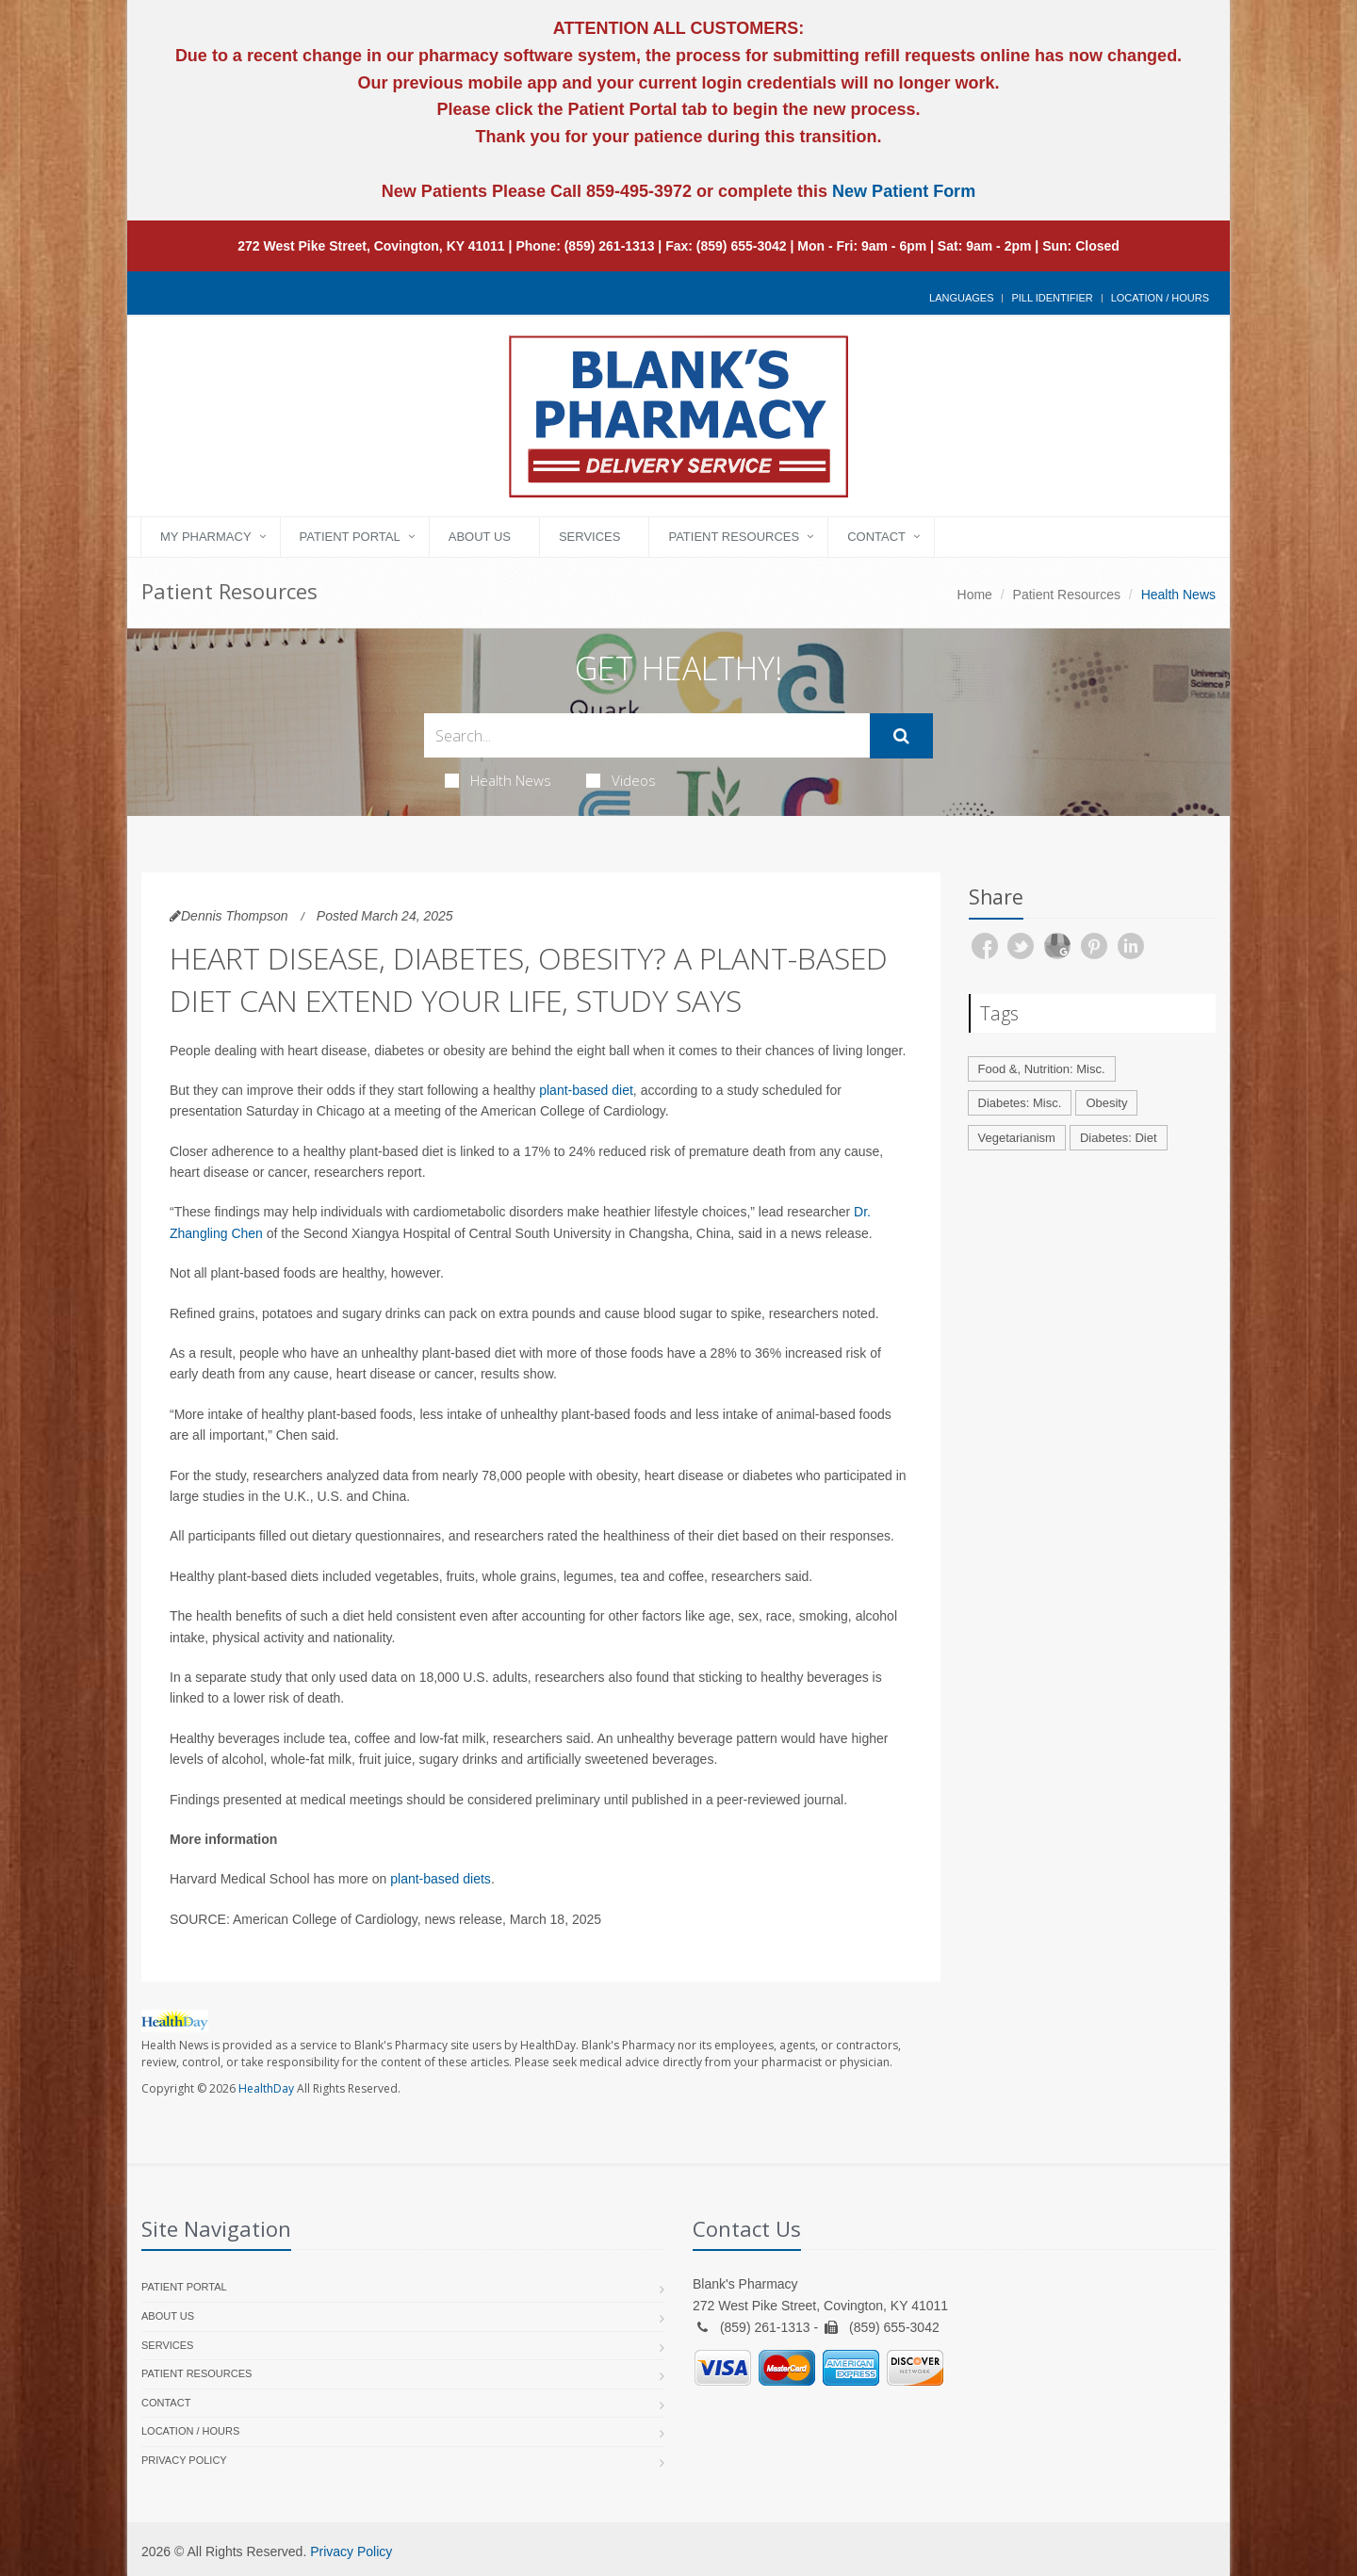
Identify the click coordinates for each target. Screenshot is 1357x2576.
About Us (480, 537)
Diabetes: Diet (1118, 1138)
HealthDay (266, 2088)
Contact (876, 537)
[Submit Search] (901, 735)
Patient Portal (350, 537)
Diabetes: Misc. (1020, 1103)
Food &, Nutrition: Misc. (1041, 1069)
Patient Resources (733, 537)
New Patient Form (903, 191)
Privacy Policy (184, 2460)
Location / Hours (1160, 297)
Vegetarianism (1016, 1138)
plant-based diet (586, 1090)
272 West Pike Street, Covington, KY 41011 (371, 245)
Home (974, 594)
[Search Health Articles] (647, 735)
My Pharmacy (206, 537)
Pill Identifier (1051, 297)
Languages (961, 297)
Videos (621, 780)
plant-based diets (440, 1878)
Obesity (1106, 1103)
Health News (498, 780)
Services (590, 537)
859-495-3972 (636, 191)
